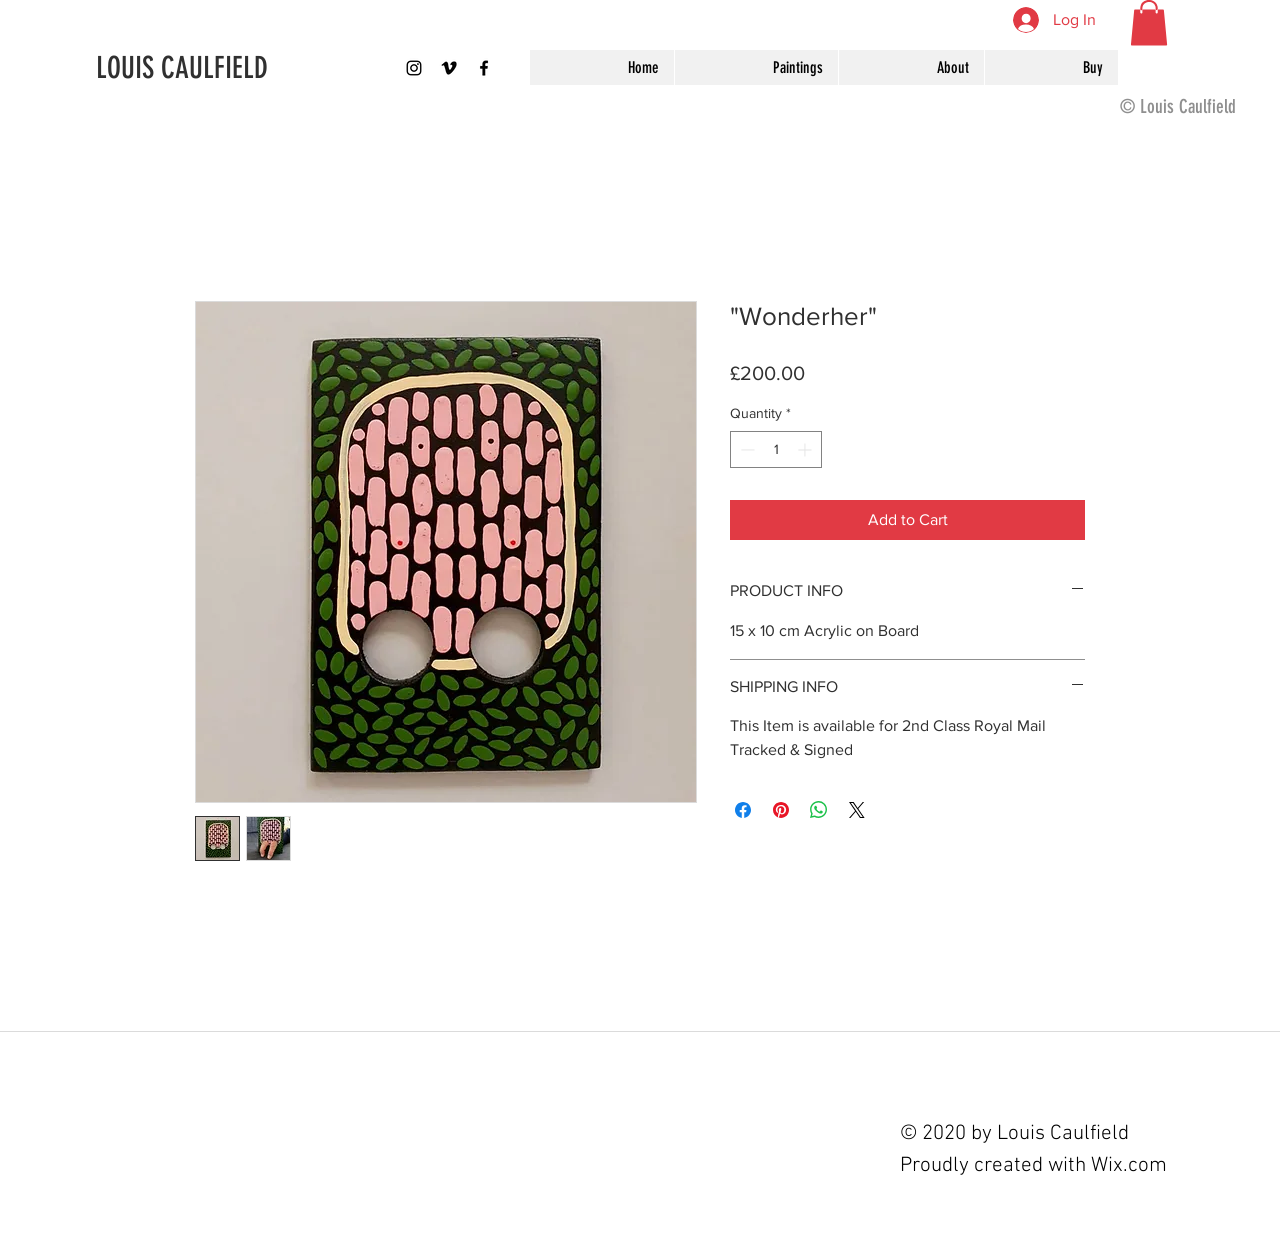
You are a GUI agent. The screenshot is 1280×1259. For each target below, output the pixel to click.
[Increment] (806, 449)
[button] (1149, 22)
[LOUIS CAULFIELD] (227, 68)
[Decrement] (745, 449)
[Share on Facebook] (743, 810)
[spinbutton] (776, 449)
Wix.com (1129, 1165)
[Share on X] (857, 810)
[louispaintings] (414, 68)
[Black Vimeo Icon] (449, 68)
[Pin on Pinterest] (781, 810)
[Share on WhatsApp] (819, 810)
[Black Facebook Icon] (484, 68)
